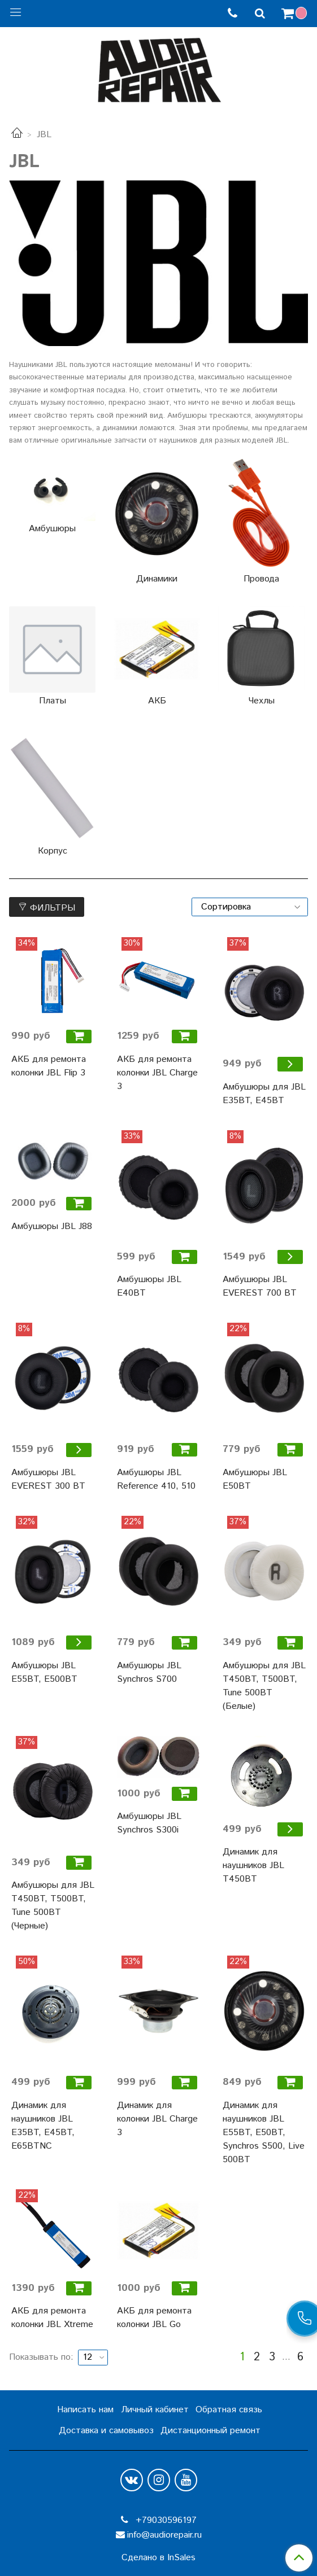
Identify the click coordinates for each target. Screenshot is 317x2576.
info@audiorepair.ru (164, 2535)
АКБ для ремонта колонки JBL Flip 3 (48, 1066)
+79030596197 (165, 2520)
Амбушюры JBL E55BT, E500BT (44, 1672)
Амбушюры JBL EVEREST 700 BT (260, 1286)
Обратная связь (229, 2409)
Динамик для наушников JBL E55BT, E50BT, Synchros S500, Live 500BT (264, 2132)
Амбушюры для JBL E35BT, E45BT (264, 1094)
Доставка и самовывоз (106, 2430)
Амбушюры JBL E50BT (255, 1479)
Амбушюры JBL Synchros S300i (149, 1823)
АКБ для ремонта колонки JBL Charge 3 (157, 1073)
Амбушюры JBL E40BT (149, 1286)
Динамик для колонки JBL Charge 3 (157, 2119)
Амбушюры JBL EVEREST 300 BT (48, 1479)
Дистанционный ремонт (210, 2430)
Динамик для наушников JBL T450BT (253, 1865)
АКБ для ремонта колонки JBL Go (154, 2317)
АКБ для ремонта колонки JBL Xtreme (52, 2317)
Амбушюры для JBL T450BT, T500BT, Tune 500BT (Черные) (52, 1905)
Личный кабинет (155, 2409)
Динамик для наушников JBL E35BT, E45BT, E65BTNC (43, 2126)
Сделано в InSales (158, 2557)
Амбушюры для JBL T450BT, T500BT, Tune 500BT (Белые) (264, 1686)
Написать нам (85, 2409)
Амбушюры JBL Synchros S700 (149, 1672)
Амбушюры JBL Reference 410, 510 (156, 1479)
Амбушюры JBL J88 (51, 1226)
